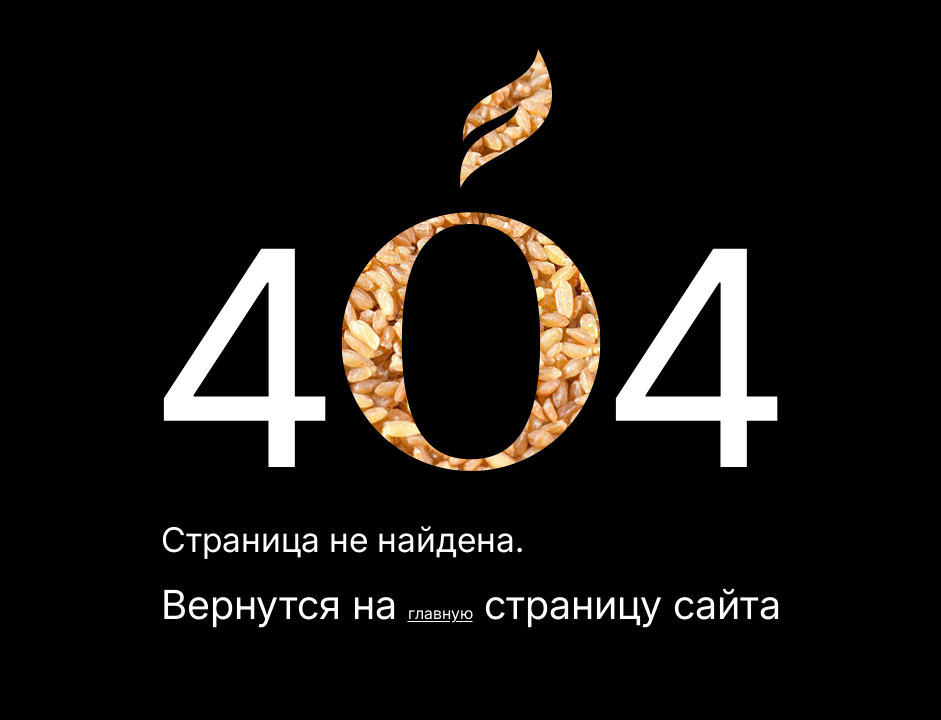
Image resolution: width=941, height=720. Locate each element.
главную (440, 613)
